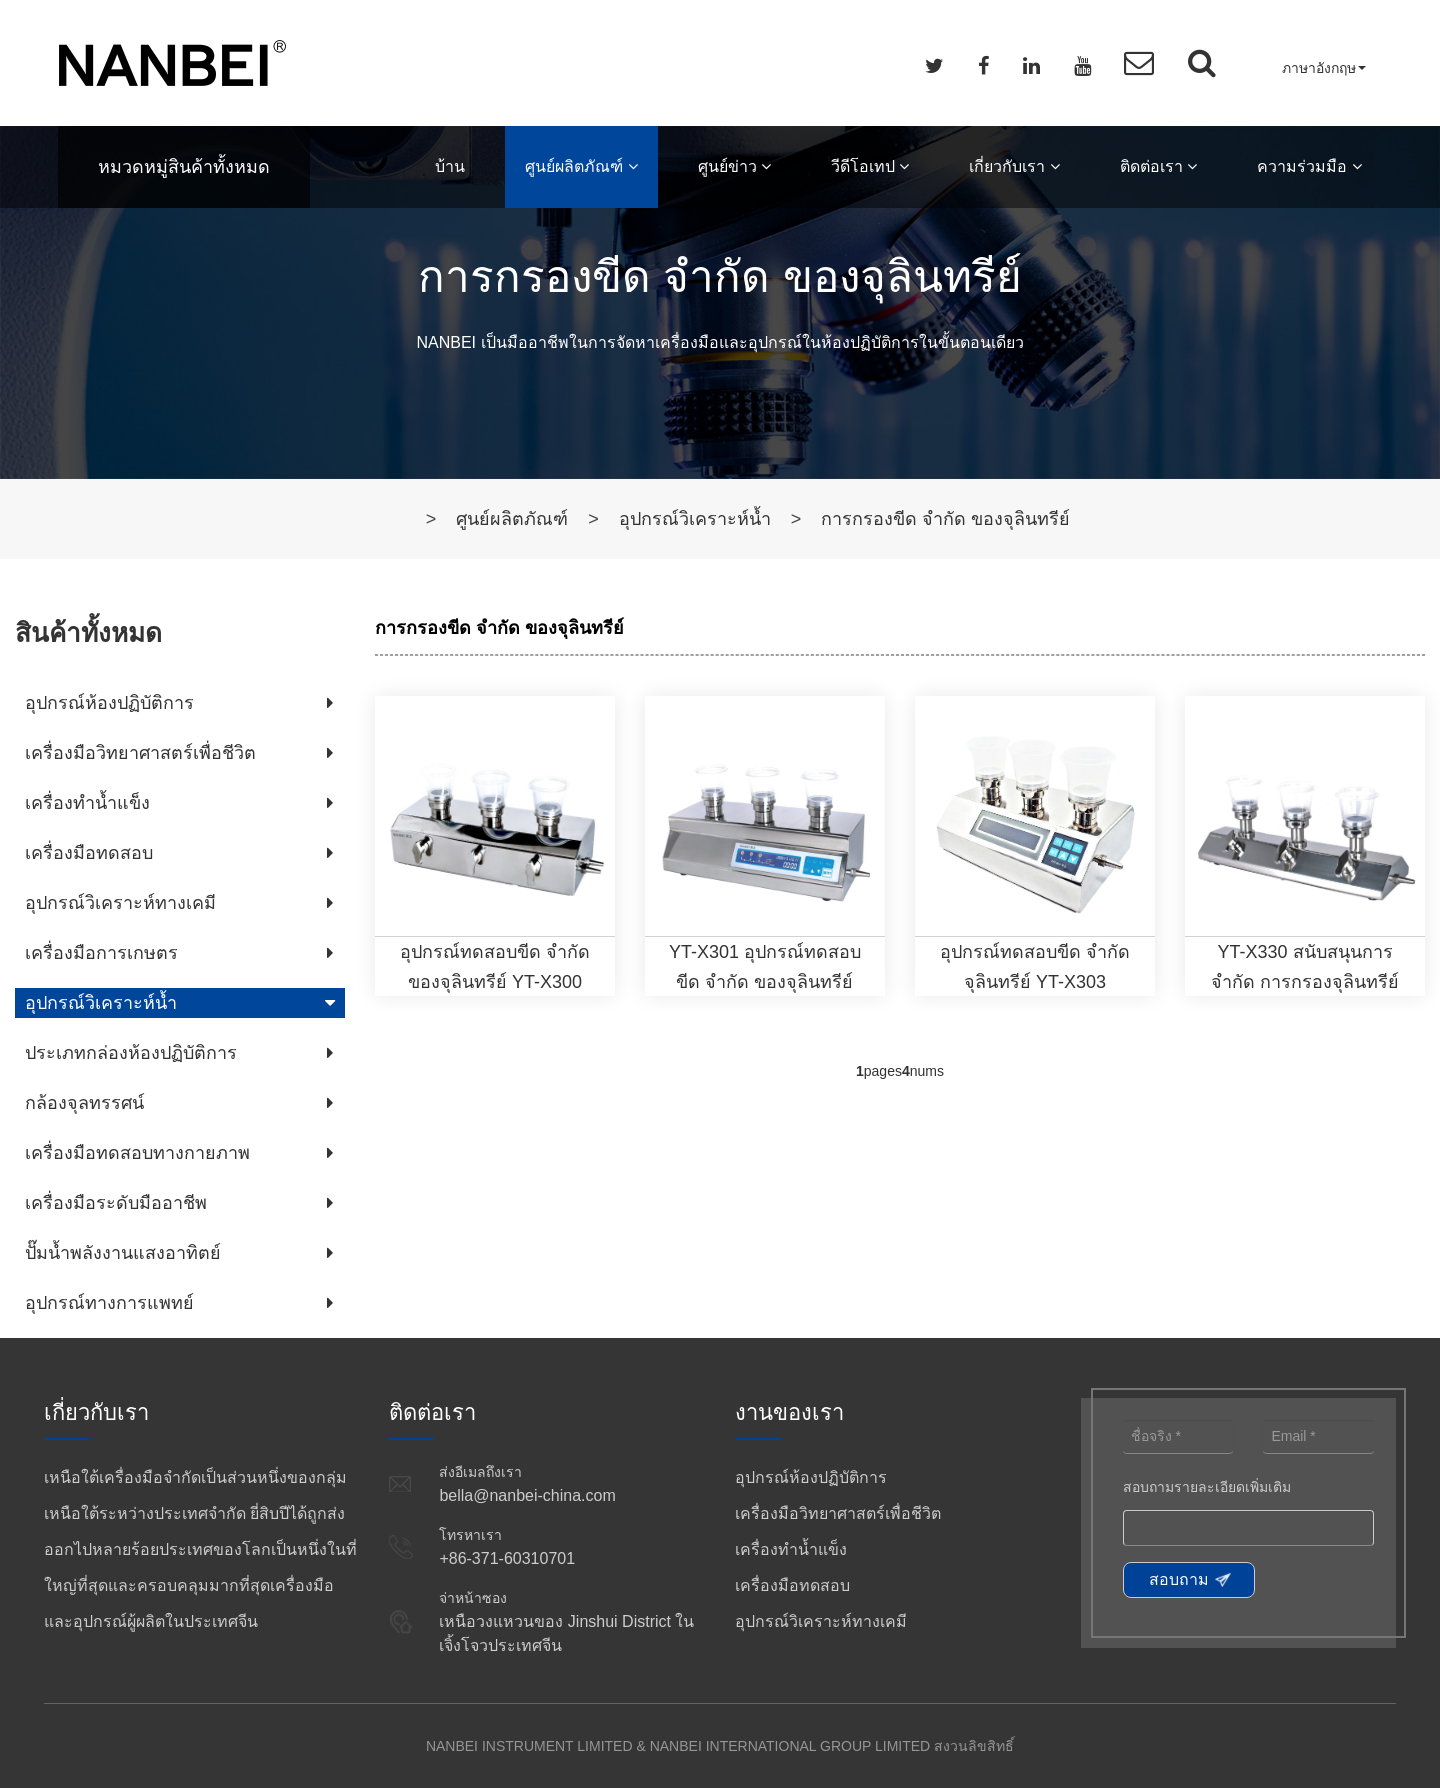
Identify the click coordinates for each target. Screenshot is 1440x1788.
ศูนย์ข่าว (734, 166)
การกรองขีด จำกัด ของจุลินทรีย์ (945, 519)
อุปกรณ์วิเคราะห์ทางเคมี (120, 903)
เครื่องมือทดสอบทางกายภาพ (137, 1153)
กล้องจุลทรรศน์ (84, 1103)
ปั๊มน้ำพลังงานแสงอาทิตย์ (123, 1253)
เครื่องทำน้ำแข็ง (87, 803)
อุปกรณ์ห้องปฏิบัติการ (109, 703)
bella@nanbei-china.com (527, 1495)
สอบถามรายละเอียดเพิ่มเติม (1207, 1487)
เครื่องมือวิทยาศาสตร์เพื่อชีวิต (140, 753)
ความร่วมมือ (1309, 166)
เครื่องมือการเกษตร (101, 953)
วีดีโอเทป (870, 166)
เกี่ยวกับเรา (1014, 166)
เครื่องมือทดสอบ (89, 853)
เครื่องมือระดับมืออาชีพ (116, 1203)
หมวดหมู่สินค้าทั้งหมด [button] (184, 167)
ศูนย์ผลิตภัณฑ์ (581, 166)
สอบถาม (1179, 1579)
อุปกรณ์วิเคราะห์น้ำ (695, 519)
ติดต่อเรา (1158, 166)
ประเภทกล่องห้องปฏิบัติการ (131, 1053)
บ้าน (450, 166)
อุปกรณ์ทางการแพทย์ (109, 1303)
